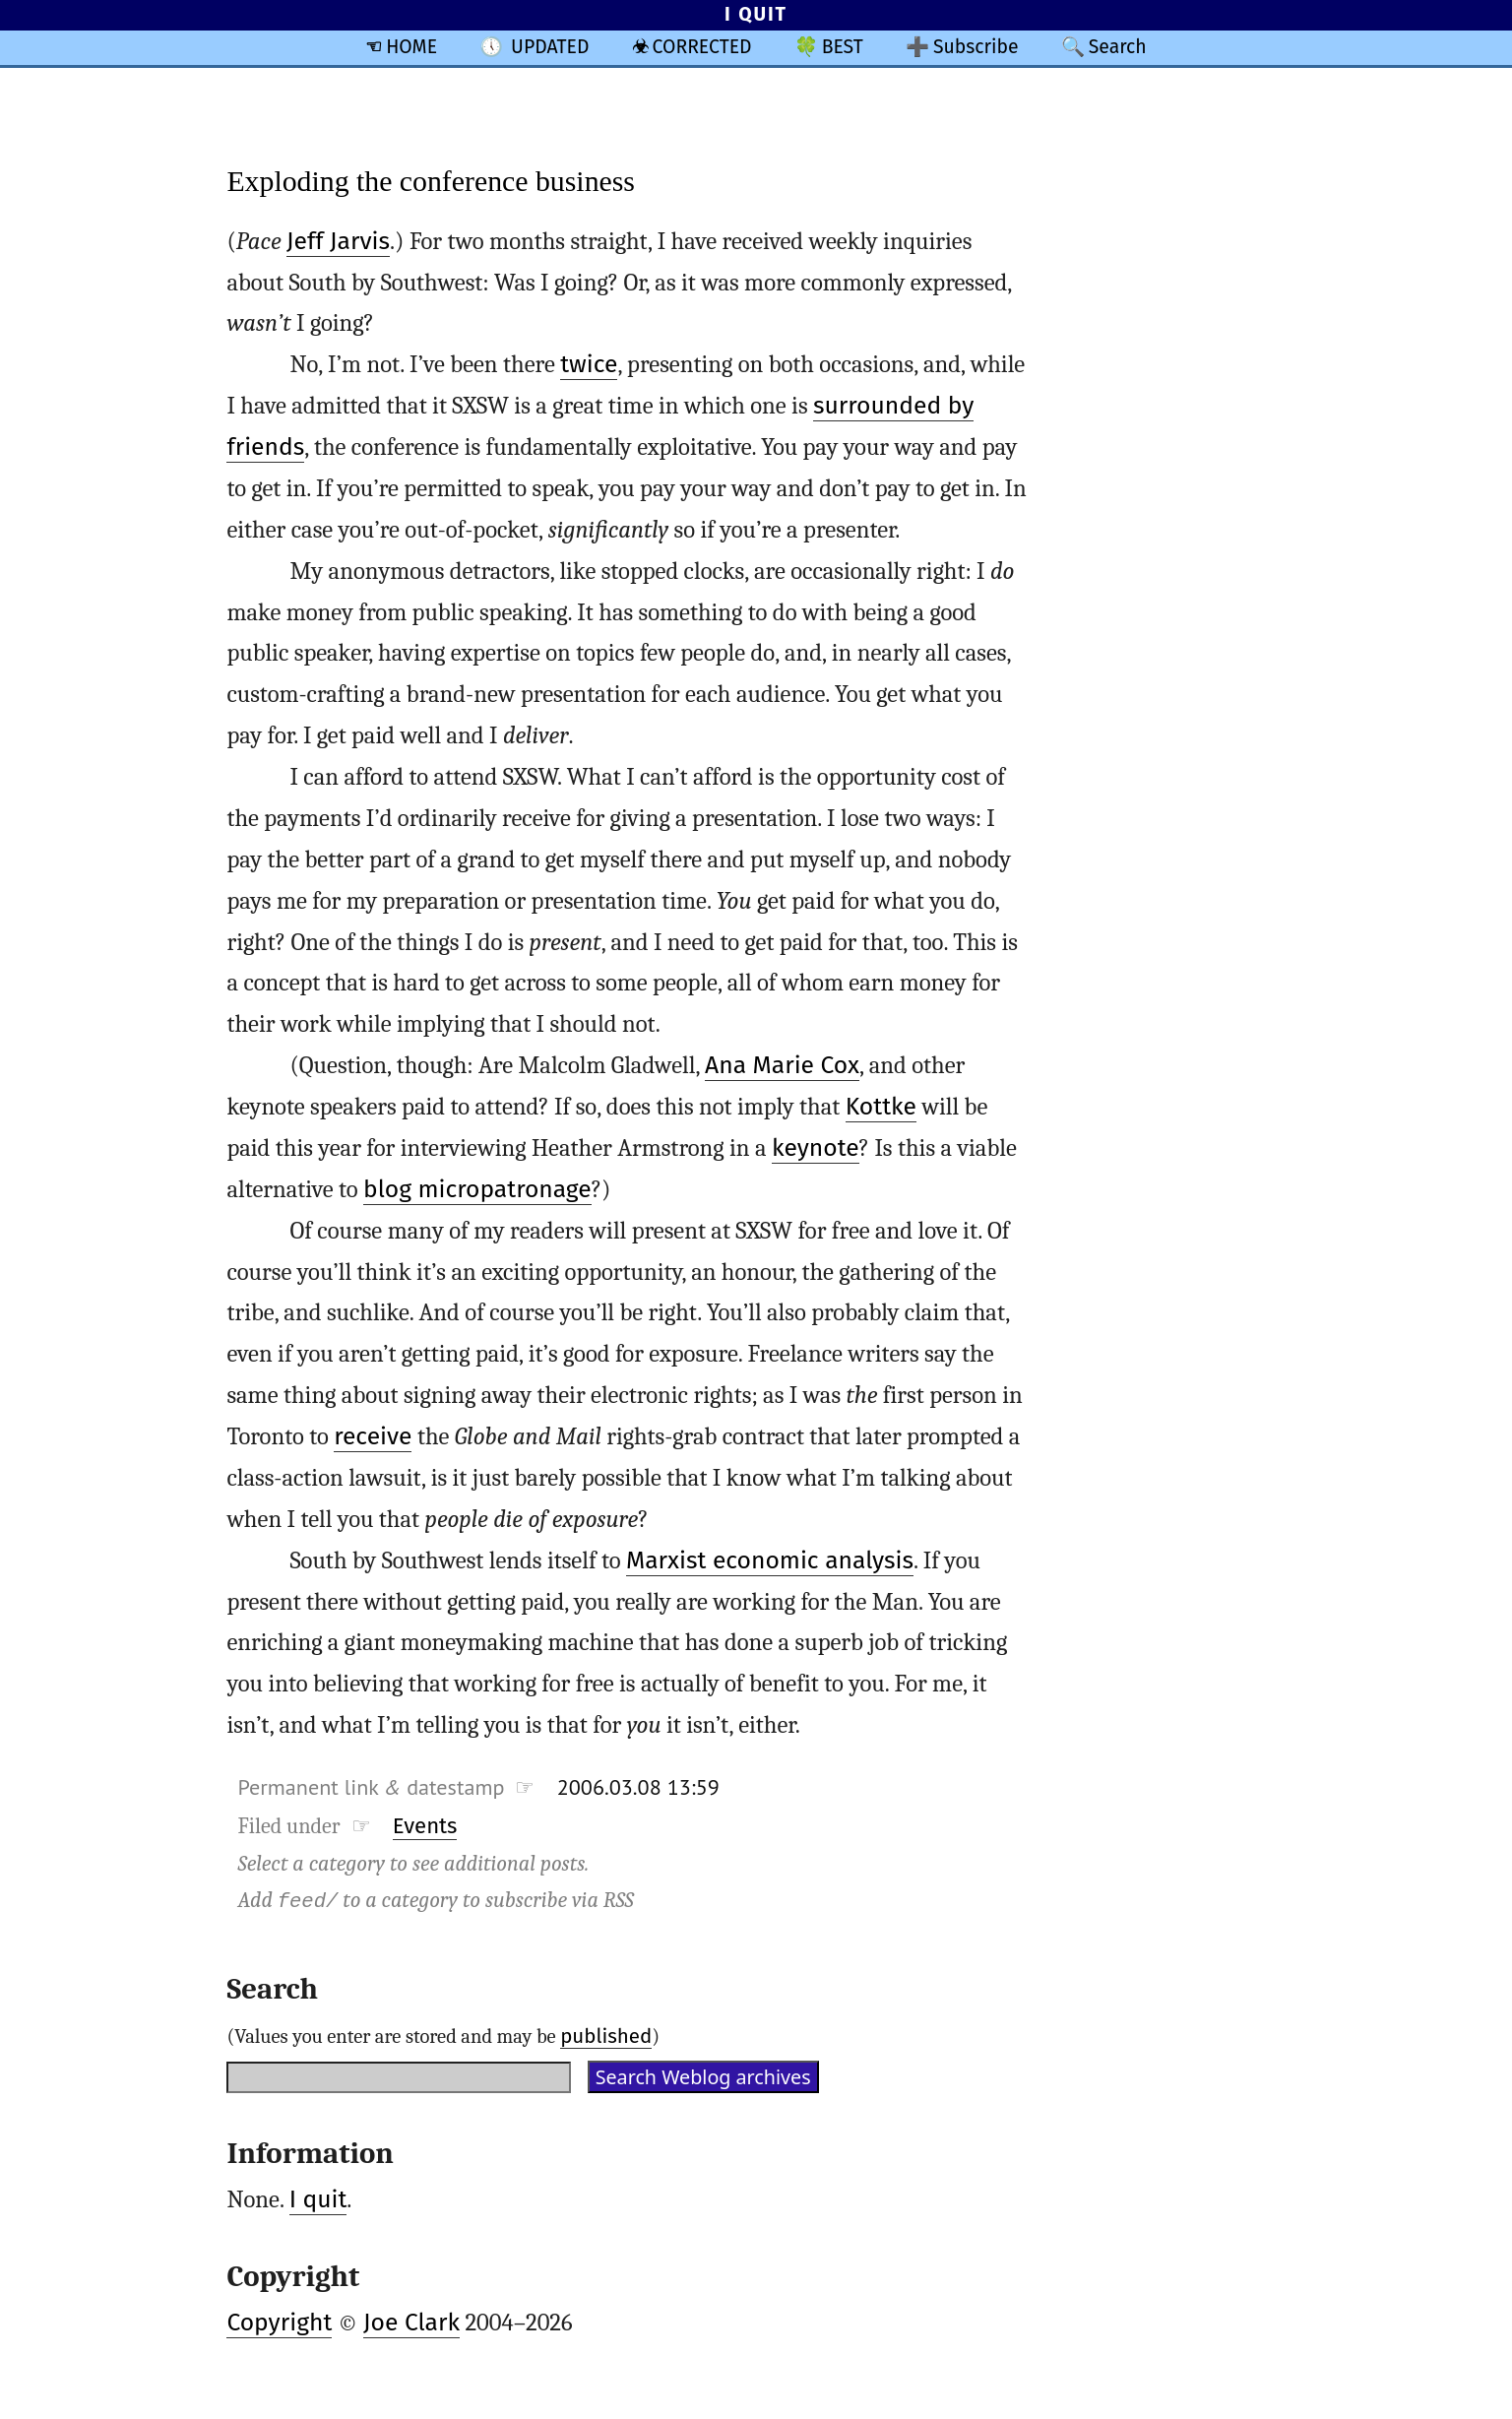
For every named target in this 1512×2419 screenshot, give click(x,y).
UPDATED (550, 46)
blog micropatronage (477, 1189)
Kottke (881, 1106)
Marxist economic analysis (770, 1560)
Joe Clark (411, 2322)
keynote (815, 1148)
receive (372, 1436)
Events (425, 1826)
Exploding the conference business (430, 180)
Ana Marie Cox (782, 1065)
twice (588, 364)
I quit (318, 2199)
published (606, 2036)
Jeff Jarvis (338, 241)
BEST (842, 46)
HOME (411, 46)
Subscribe (976, 46)
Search (1118, 46)
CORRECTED (702, 46)
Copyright (279, 2322)
